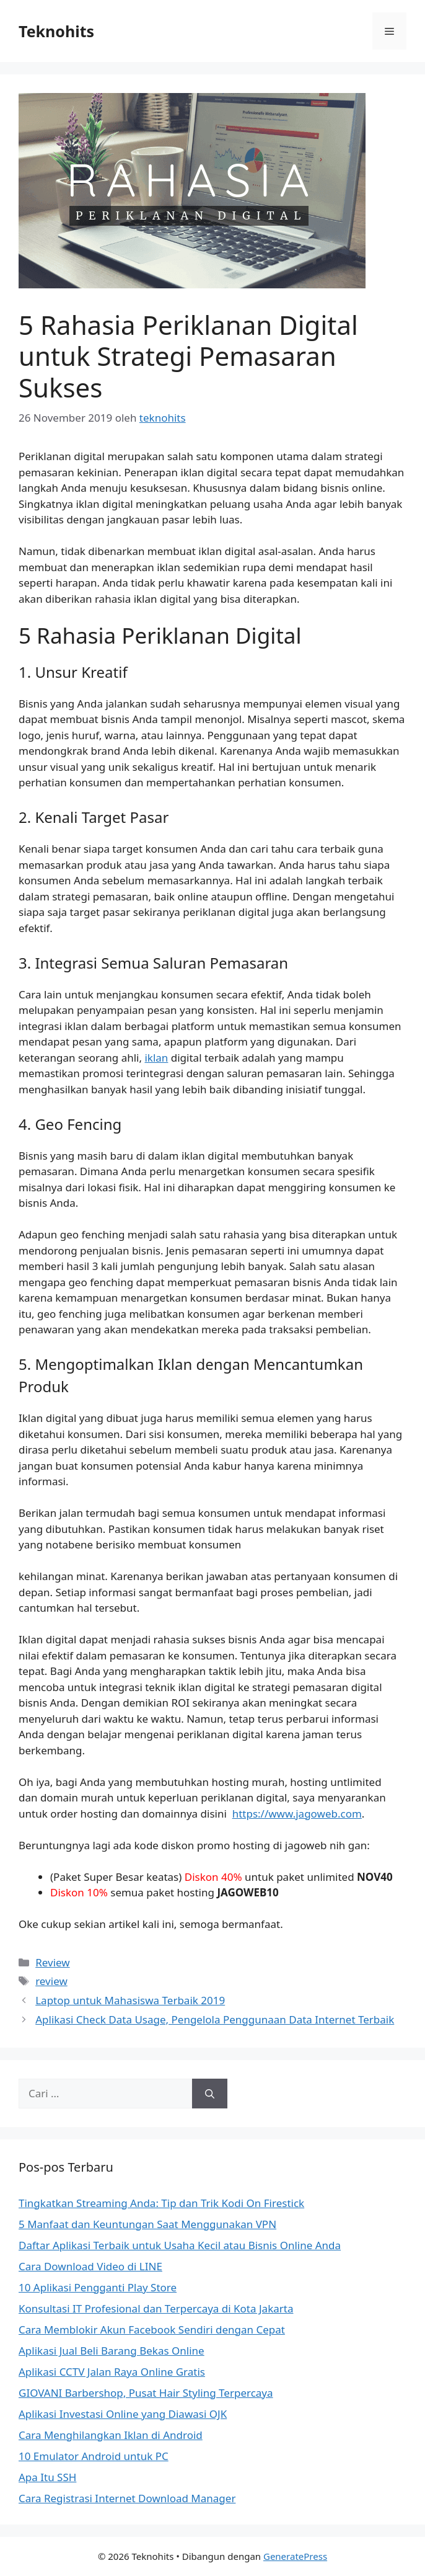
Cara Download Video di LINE (90, 2266)
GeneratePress (295, 2556)
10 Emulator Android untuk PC (94, 2456)
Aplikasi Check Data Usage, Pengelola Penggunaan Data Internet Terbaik (214, 2019)
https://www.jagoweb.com (297, 1813)
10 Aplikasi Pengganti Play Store (98, 2287)
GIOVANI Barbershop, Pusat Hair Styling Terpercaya (146, 2393)
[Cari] (209, 2093)
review (51, 1981)
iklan (156, 1057)
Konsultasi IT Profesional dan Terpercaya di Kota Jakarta (156, 2308)
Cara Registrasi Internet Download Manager (127, 2498)
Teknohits (56, 31)
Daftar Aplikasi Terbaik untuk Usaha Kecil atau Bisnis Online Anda (180, 2245)
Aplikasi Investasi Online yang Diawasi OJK (123, 2414)
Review (52, 1962)
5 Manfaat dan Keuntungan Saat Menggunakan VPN (147, 2224)
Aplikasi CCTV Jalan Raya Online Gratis (112, 2372)
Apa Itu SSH (47, 2477)
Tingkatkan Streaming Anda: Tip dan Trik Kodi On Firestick (161, 2203)
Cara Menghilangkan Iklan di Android (111, 2435)
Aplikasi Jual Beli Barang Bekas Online (111, 2350)
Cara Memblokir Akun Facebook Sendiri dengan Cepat (152, 2329)
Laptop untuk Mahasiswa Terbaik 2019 (130, 2000)
